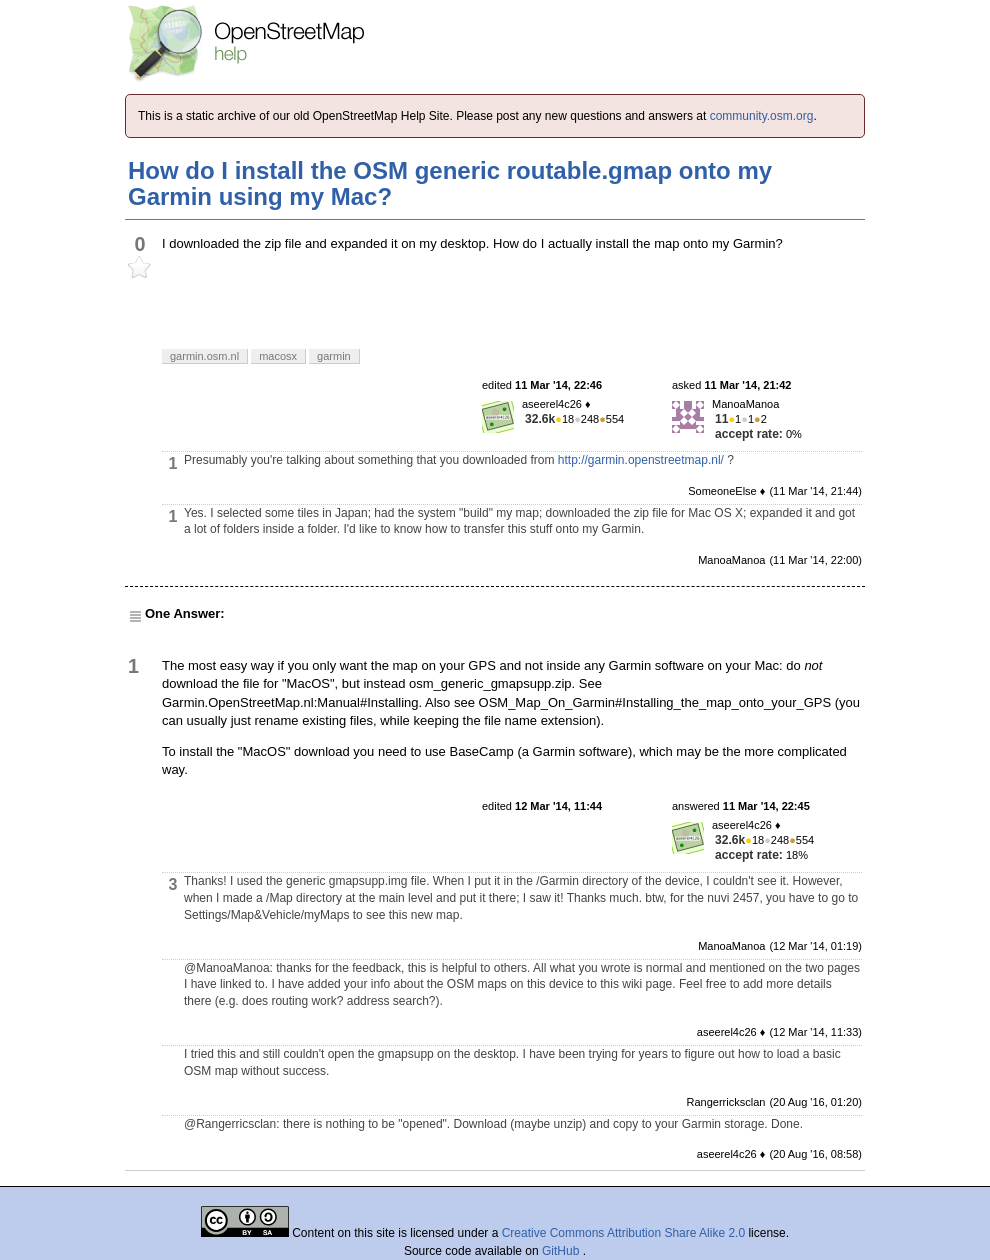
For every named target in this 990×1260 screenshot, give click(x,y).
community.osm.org (762, 116)
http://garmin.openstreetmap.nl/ (641, 460)
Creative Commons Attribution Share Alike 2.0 (623, 1233)
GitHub (562, 1251)
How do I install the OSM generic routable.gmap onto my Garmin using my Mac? (450, 183)
